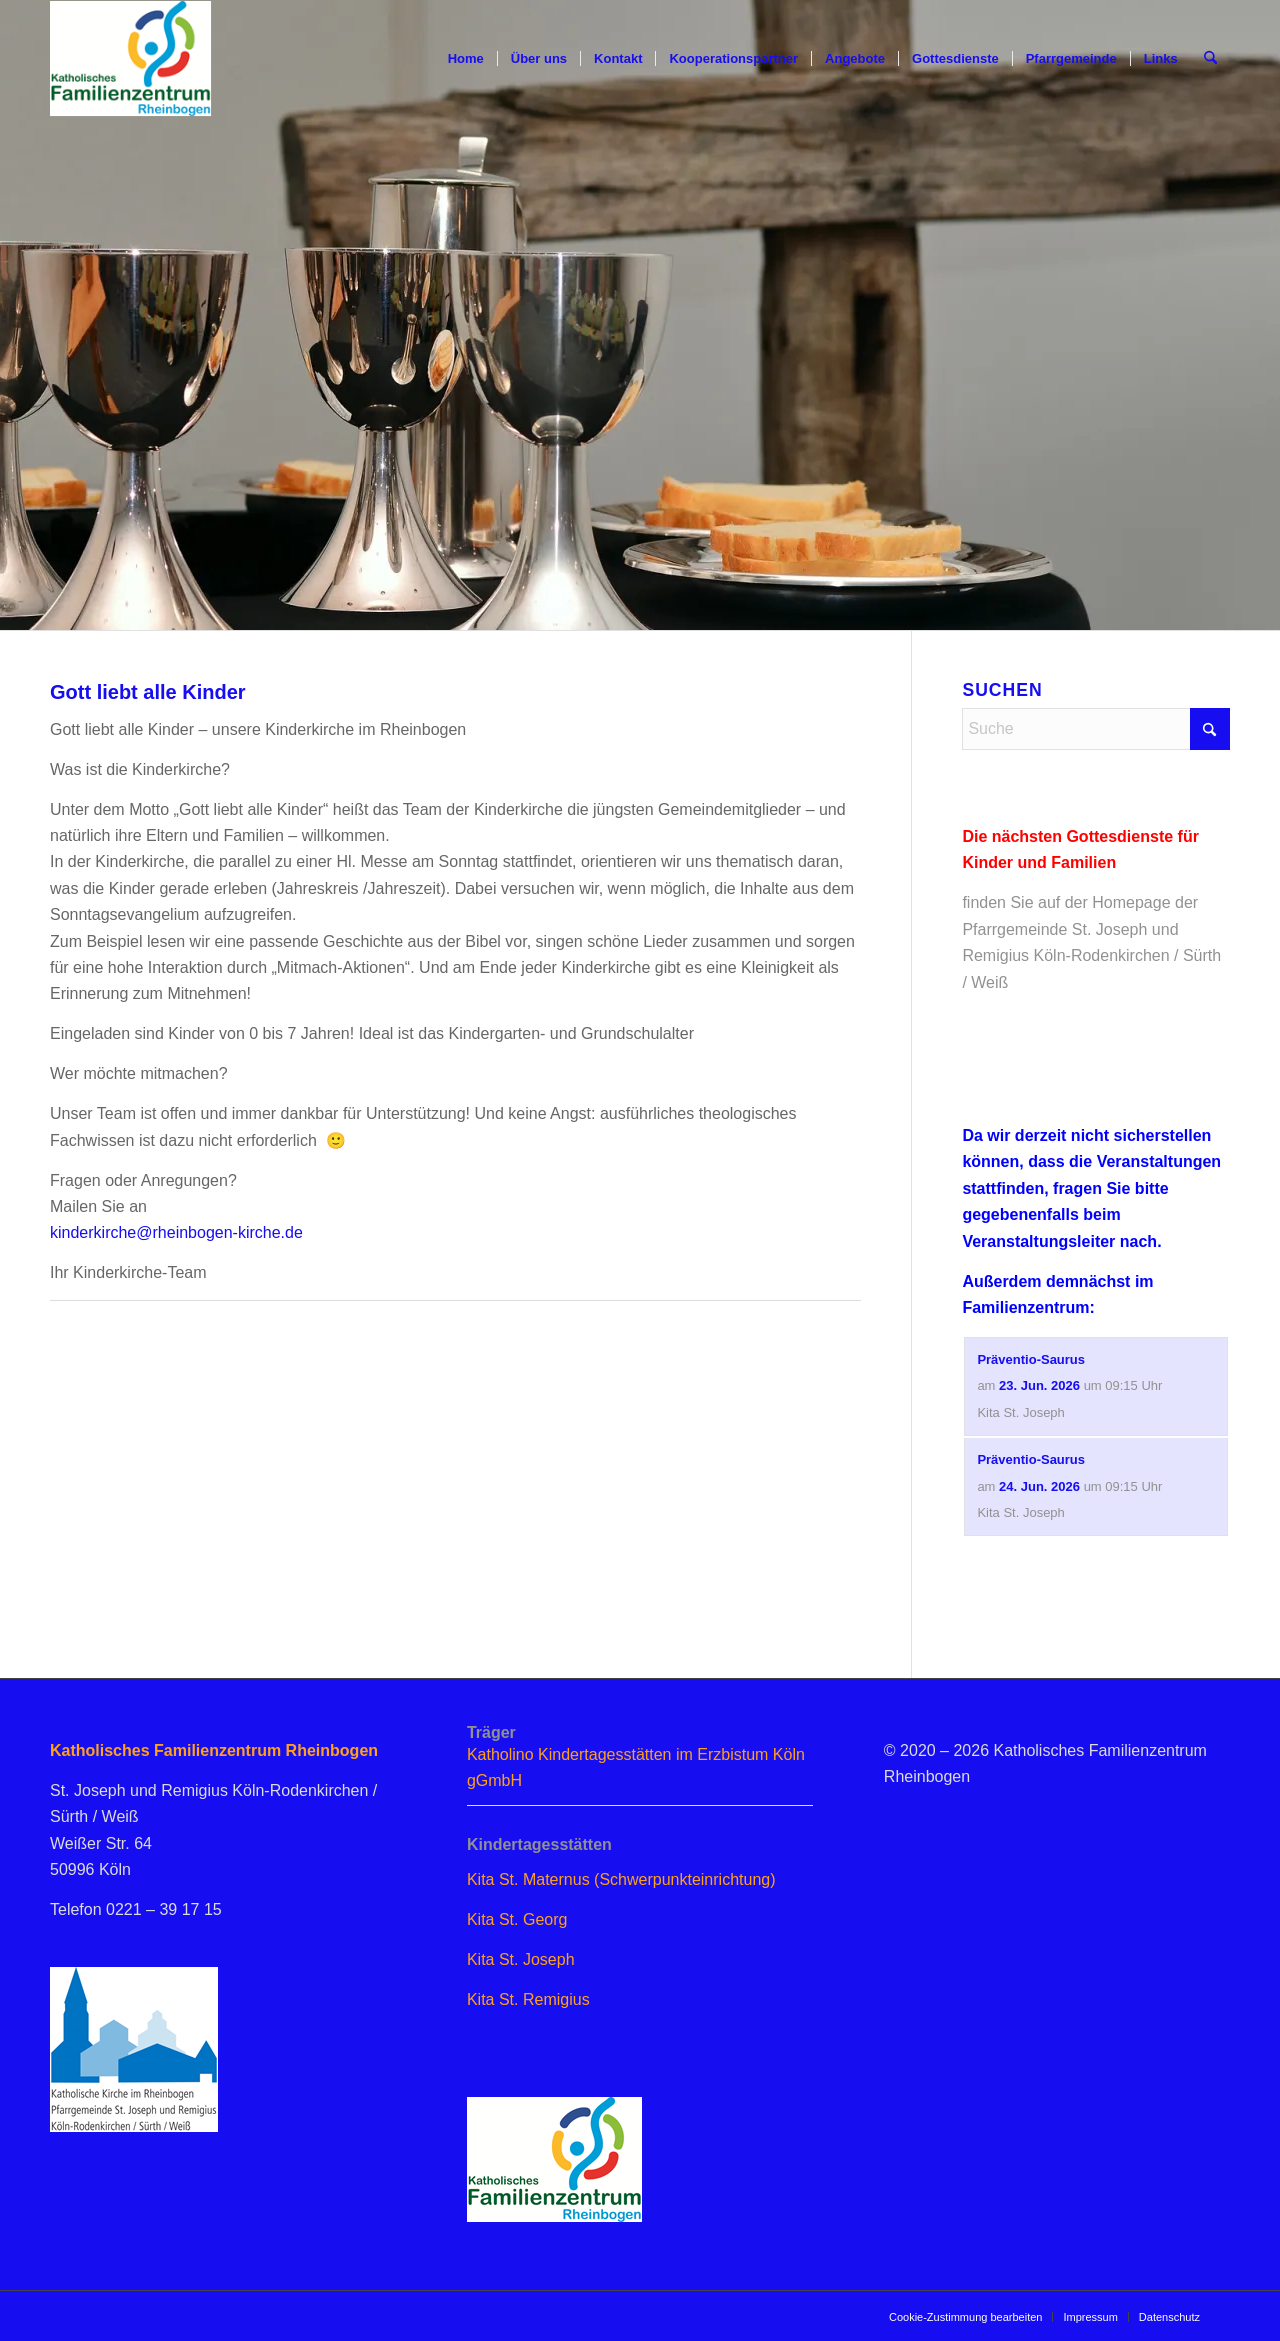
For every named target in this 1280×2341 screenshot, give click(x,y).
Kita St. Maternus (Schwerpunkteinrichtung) (621, 1879)
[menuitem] (466, 59)
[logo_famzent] (131, 59)
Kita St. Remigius (528, 1999)
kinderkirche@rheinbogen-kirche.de (176, 1232)
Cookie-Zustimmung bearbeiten (965, 2317)
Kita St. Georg (517, 1919)
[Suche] (1210, 59)
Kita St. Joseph (521, 1959)
